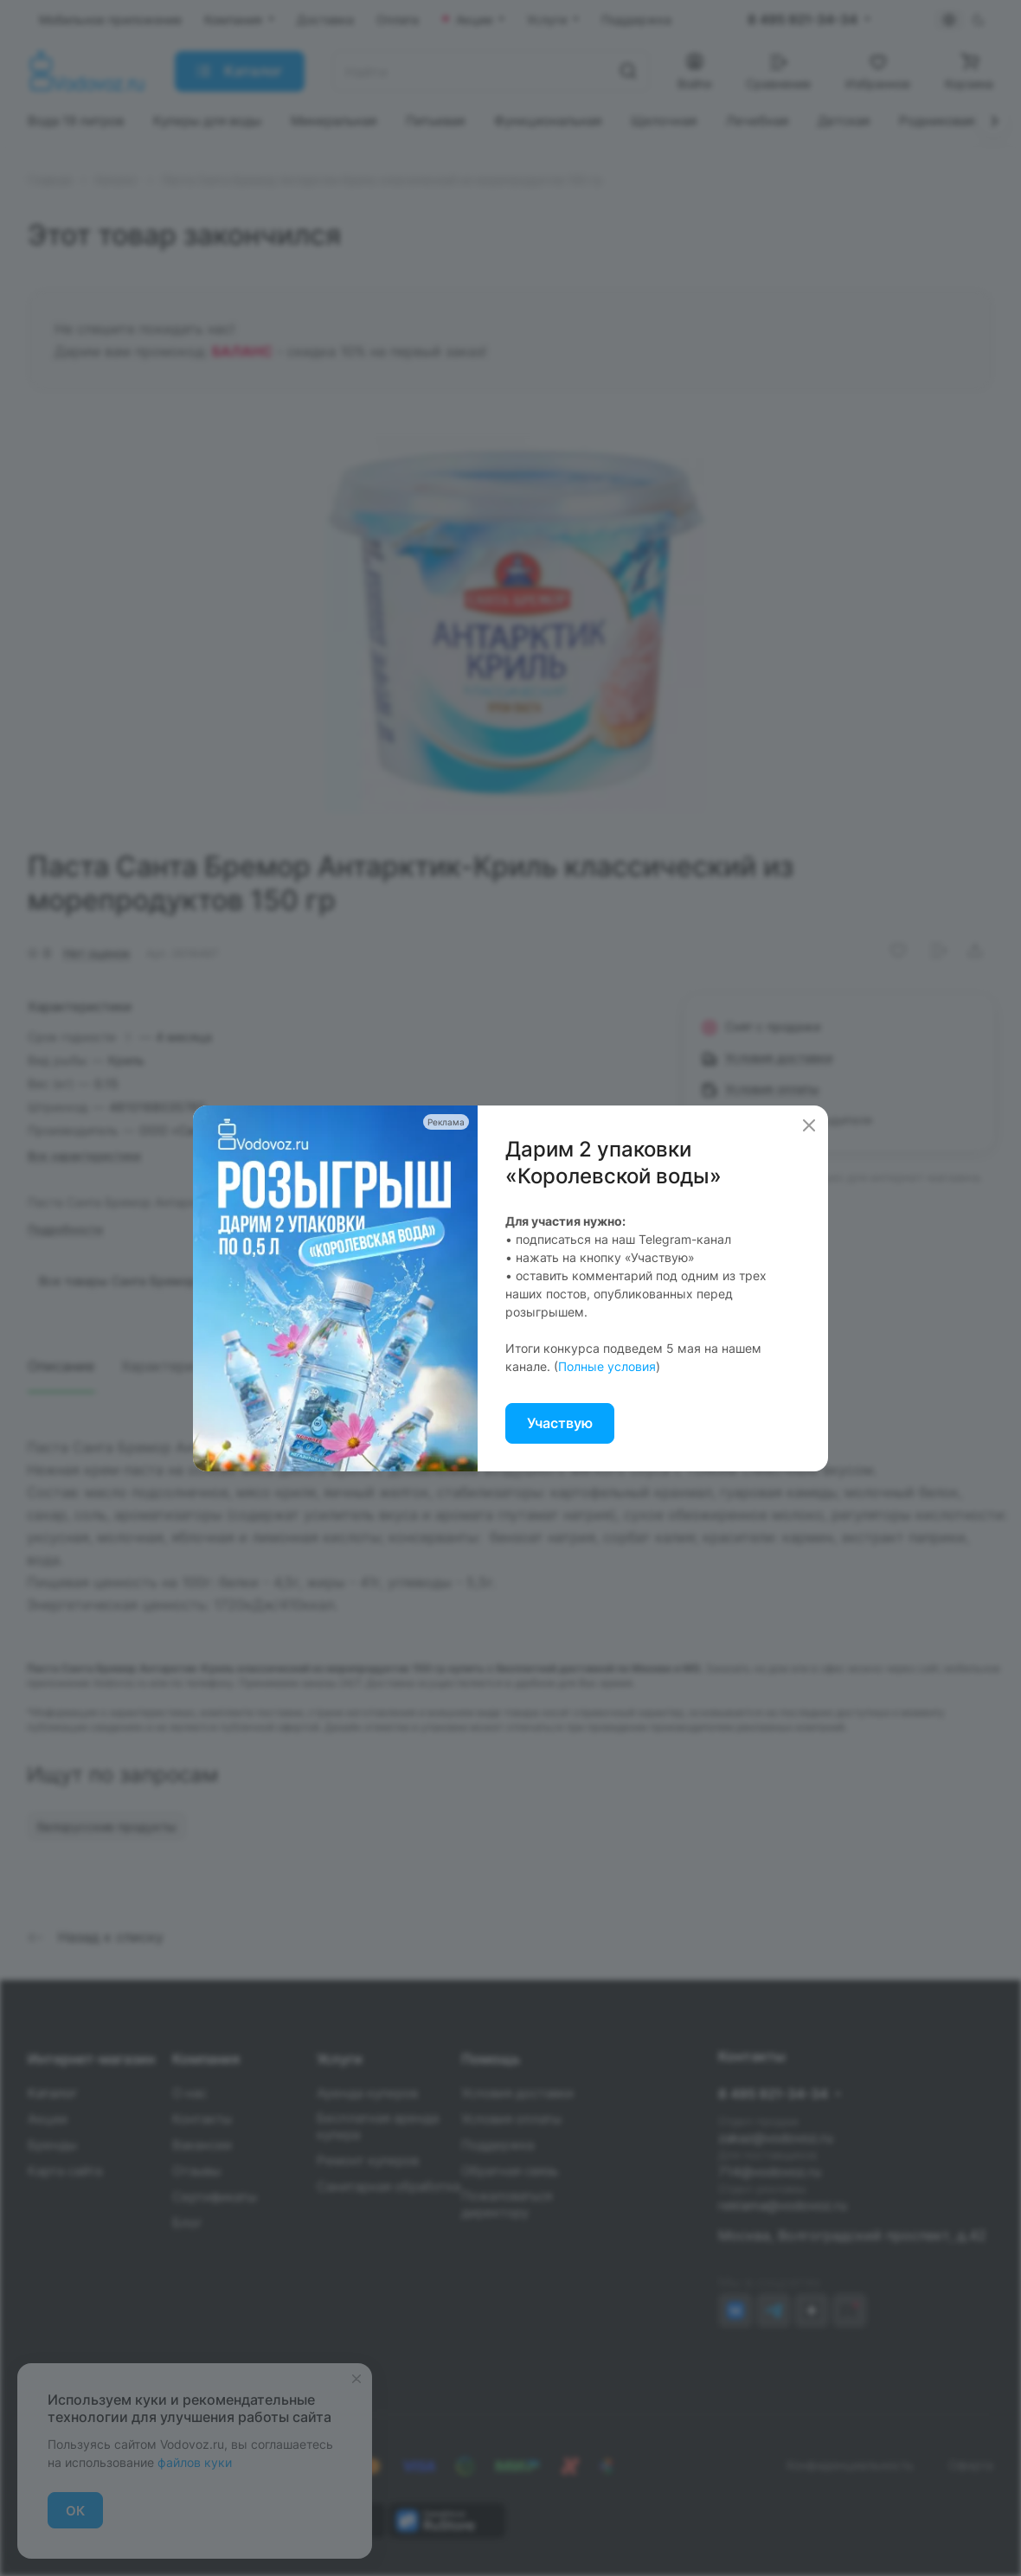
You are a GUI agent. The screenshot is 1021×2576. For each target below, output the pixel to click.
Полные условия (607, 1366)
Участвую (560, 1423)
